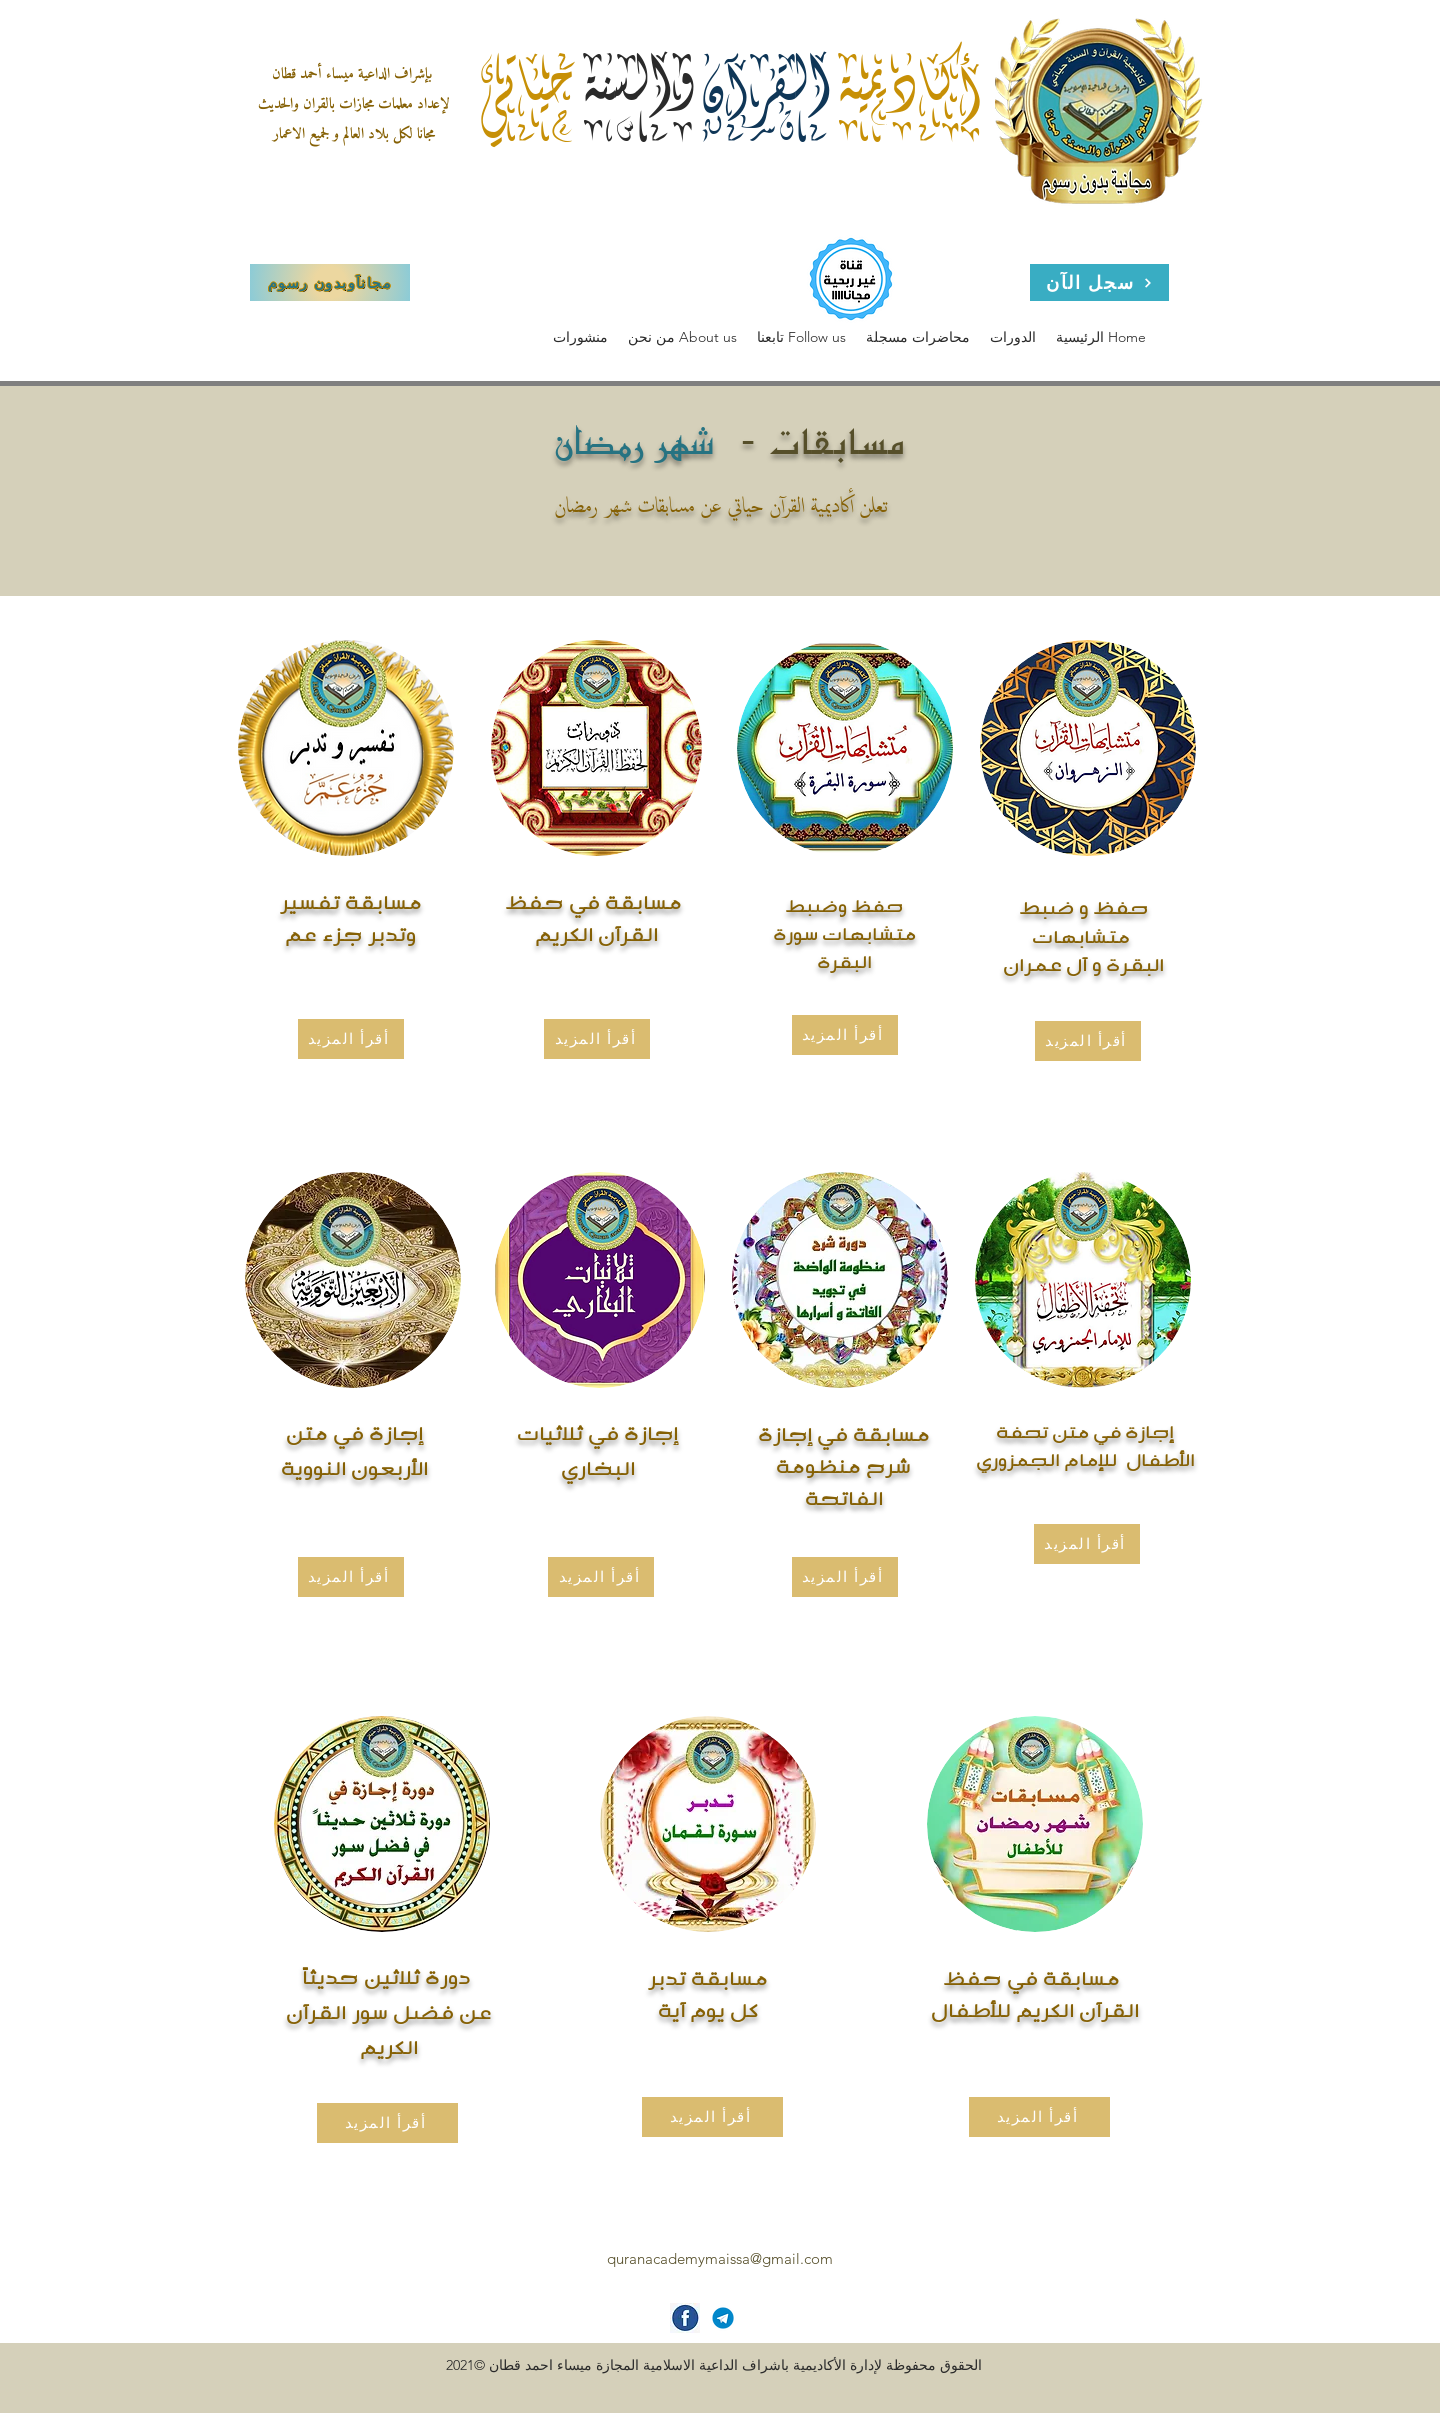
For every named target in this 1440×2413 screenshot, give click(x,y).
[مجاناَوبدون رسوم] (330, 282)
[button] (682, 337)
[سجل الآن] (1099, 282)
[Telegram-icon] (723, 2318)
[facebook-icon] (685, 2318)
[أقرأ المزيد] (351, 1577)
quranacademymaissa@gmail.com (720, 2258)
